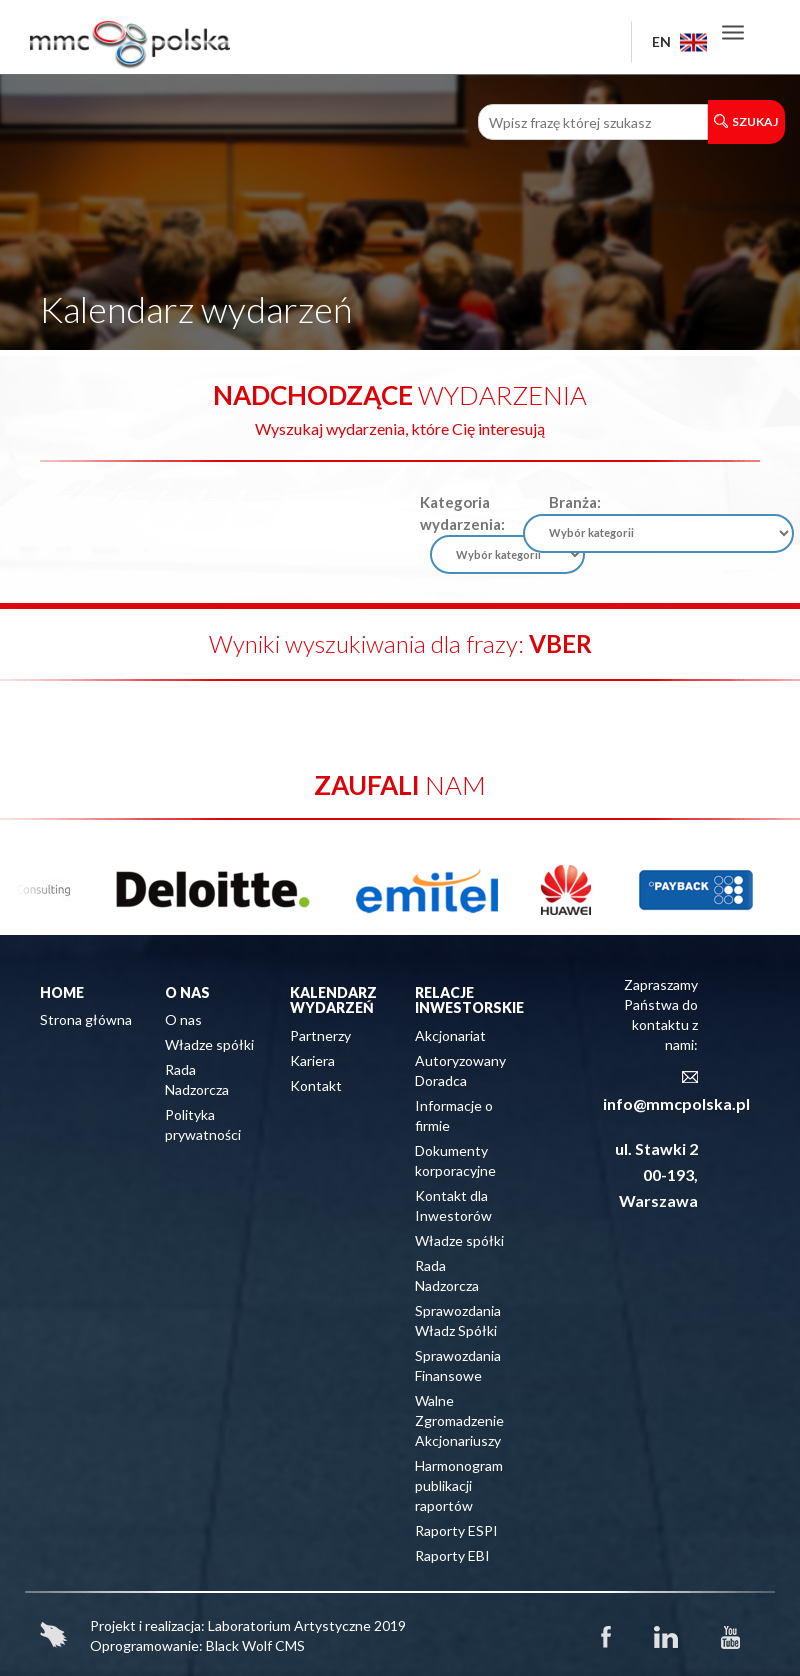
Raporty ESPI (456, 1530)
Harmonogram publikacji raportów (459, 1485)
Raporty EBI (452, 1555)
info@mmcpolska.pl (676, 1103)
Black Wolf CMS (255, 1645)
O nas (183, 1019)
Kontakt (316, 1085)
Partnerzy (320, 1035)
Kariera (312, 1060)
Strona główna (86, 1019)
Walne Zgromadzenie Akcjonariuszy (459, 1420)
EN (679, 41)
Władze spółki (209, 1044)
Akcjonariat (450, 1035)
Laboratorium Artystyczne (289, 1625)
